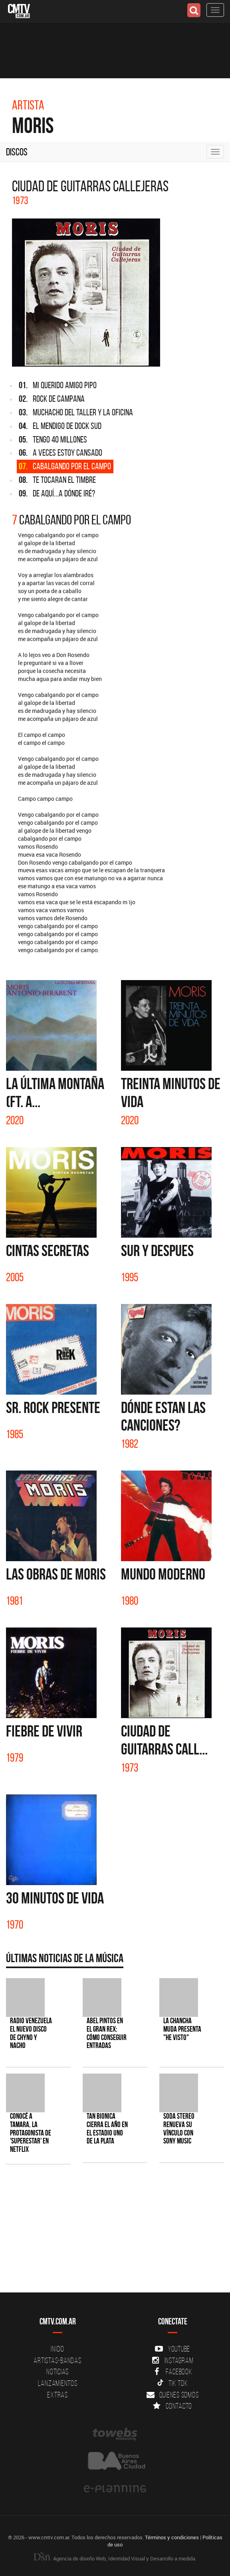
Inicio (57, 2348)
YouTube (172, 2348)
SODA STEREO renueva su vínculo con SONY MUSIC (178, 2128)
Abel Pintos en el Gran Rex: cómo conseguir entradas (107, 2033)
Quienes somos (173, 2394)
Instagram (173, 2360)
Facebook (172, 2371)
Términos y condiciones (172, 2537)
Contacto (172, 2405)
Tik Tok (172, 2383)
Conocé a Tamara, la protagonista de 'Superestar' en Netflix (30, 2133)
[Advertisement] (111, 2232)
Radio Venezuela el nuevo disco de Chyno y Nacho (31, 2033)
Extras (57, 2394)
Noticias (57, 2371)
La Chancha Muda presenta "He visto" (182, 2029)
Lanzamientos (57, 2383)
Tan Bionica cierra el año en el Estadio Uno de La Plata (107, 2128)
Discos (17, 151)
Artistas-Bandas (57, 2360)
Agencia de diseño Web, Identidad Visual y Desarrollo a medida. (115, 2558)
